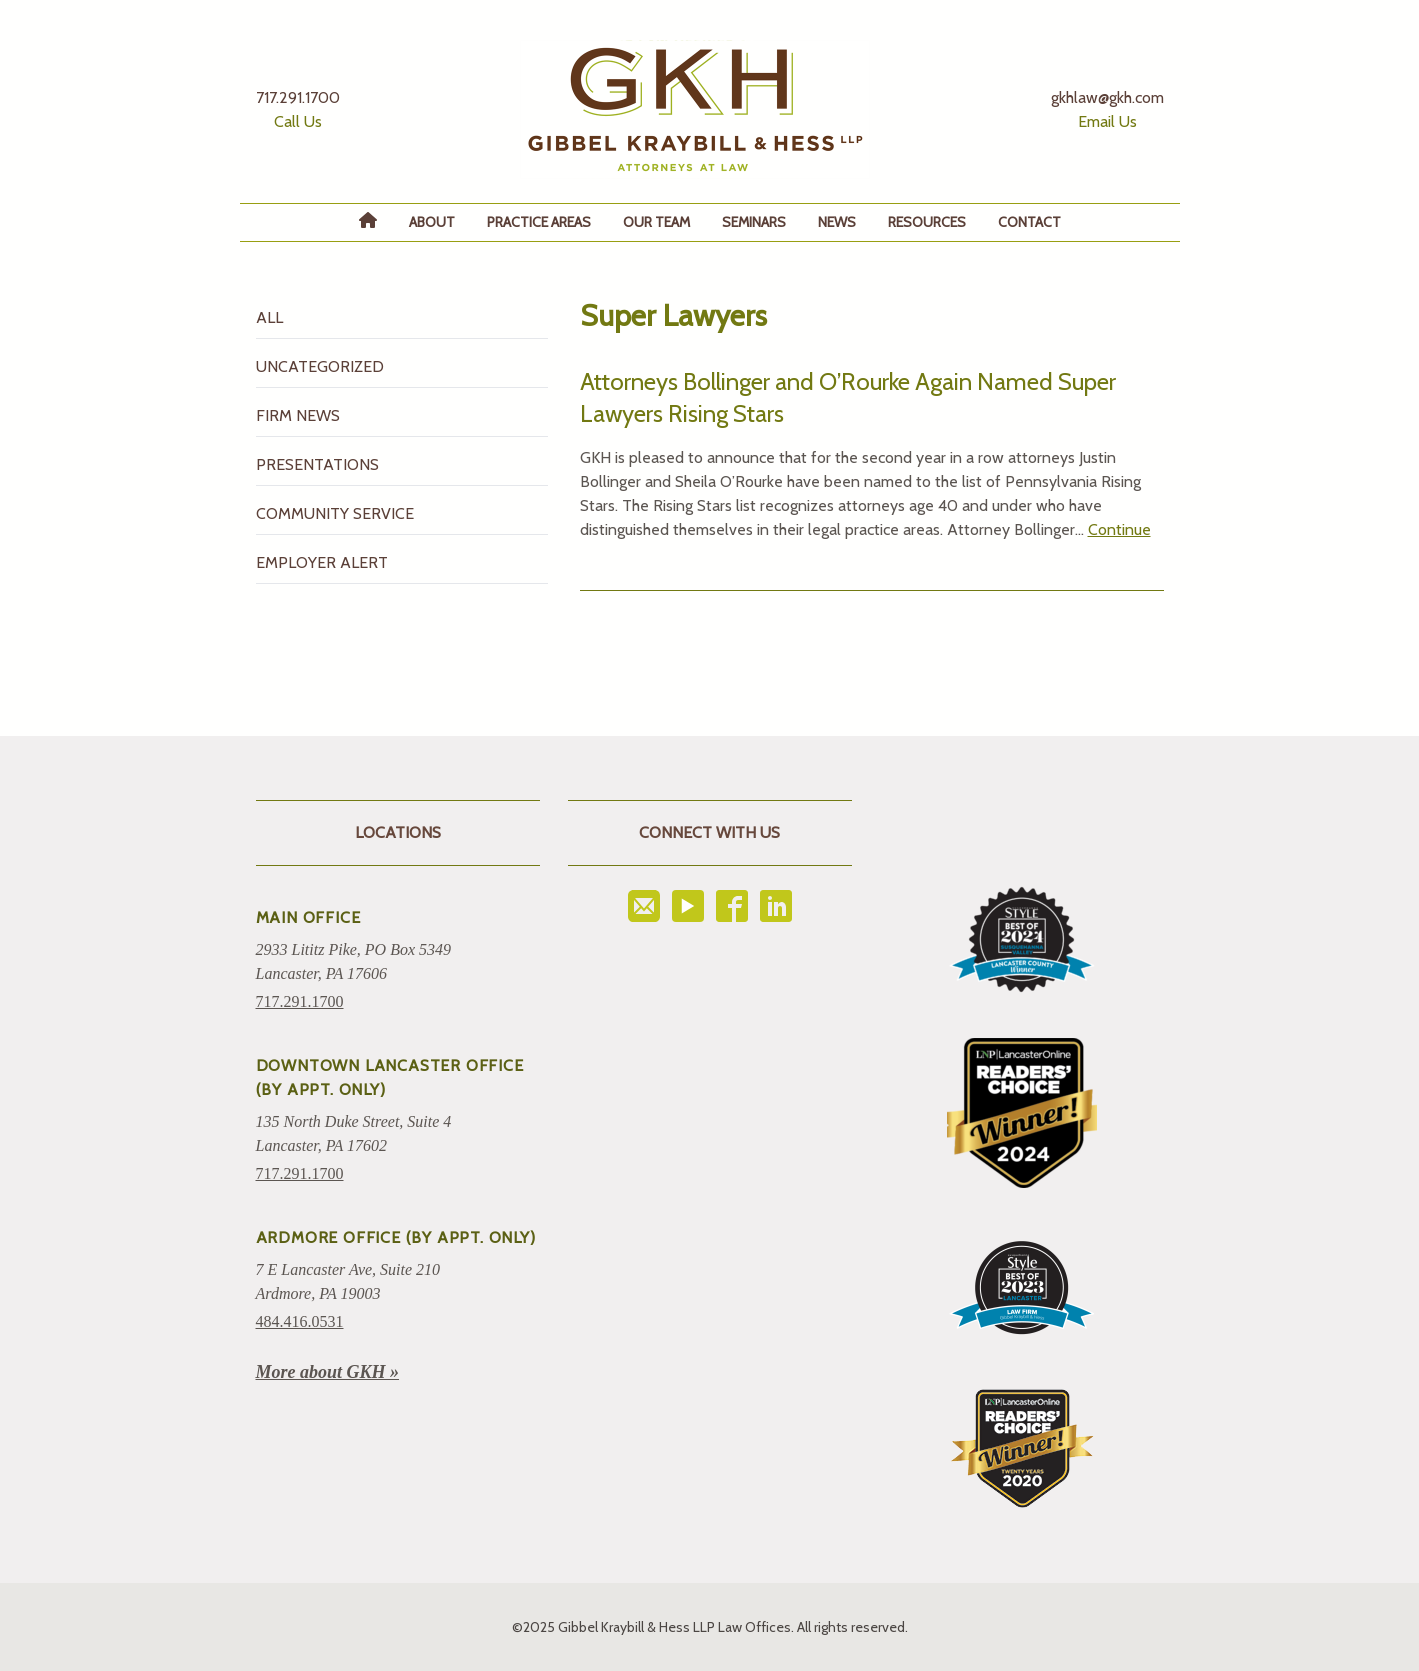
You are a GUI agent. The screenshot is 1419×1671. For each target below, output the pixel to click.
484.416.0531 (300, 1321)
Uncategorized (320, 366)
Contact (1029, 222)
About (432, 222)
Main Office (308, 917)
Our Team (656, 222)
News (837, 222)
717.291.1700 (300, 1001)
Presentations (317, 464)
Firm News (298, 415)
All (269, 317)
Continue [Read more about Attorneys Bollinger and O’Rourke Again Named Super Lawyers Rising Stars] (1119, 529)
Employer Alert (322, 562)
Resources (927, 222)
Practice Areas (539, 222)
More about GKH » (328, 1372)
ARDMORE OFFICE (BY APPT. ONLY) (396, 1237)
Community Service (335, 513)
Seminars (754, 222)
